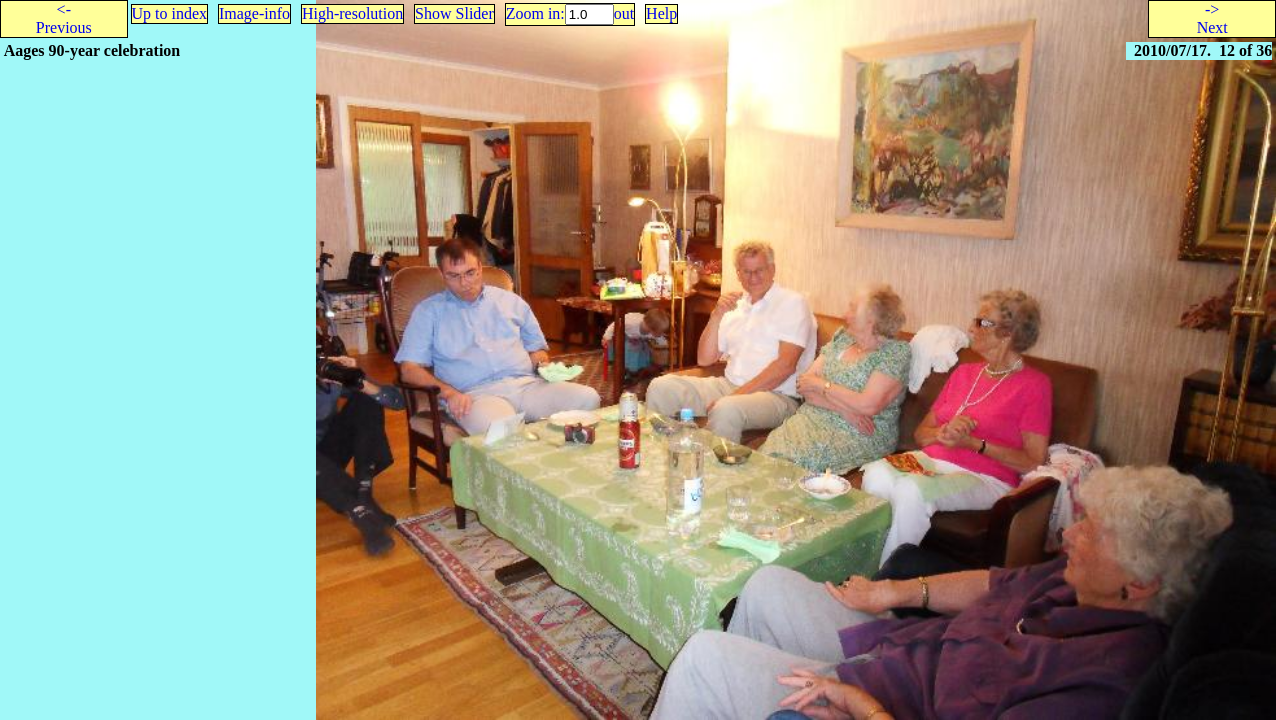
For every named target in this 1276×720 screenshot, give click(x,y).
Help (661, 13)
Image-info (254, 13)
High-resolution (352, 13)
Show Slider (454, 13)
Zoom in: (535, 13)
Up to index (170, 13)
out (624, 13)
